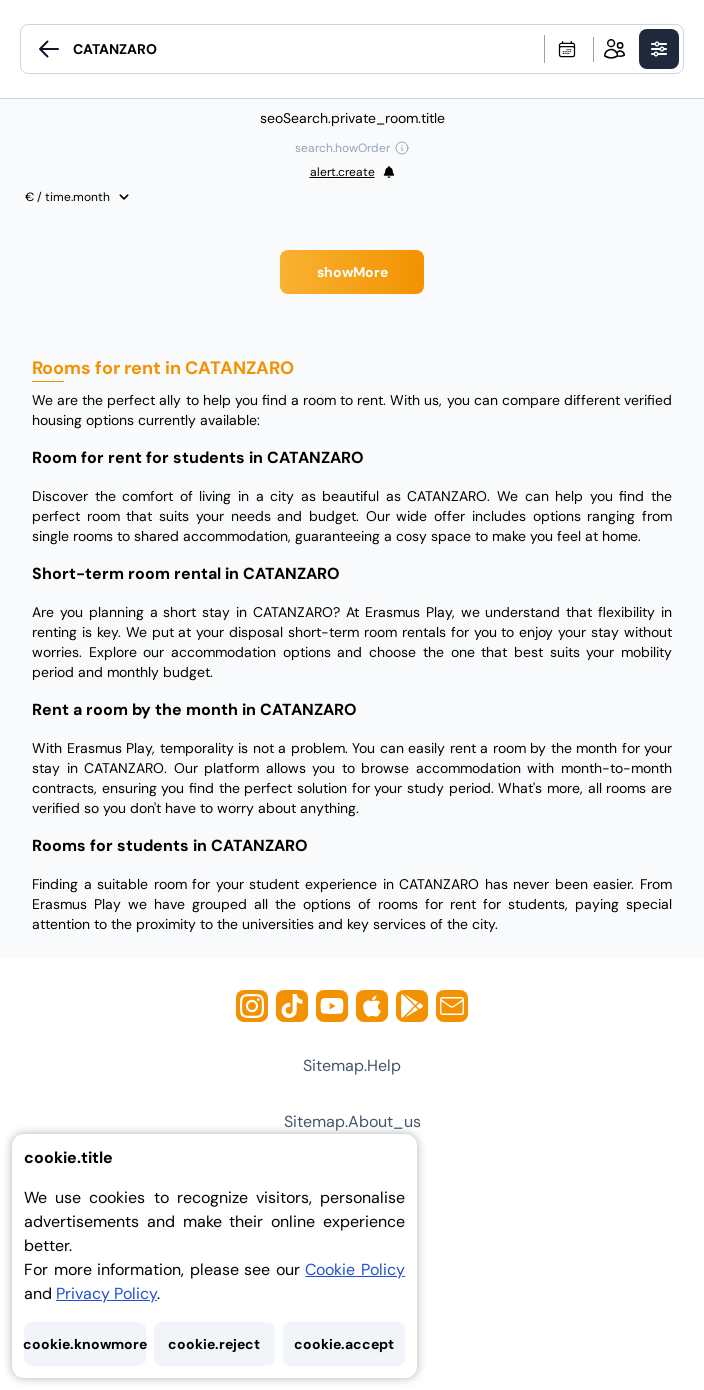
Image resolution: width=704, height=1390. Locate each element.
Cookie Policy (355, 1269)
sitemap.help (352, 1065)
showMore (352, 272)
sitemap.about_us (352, 1121)
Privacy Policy (106, 1293)
